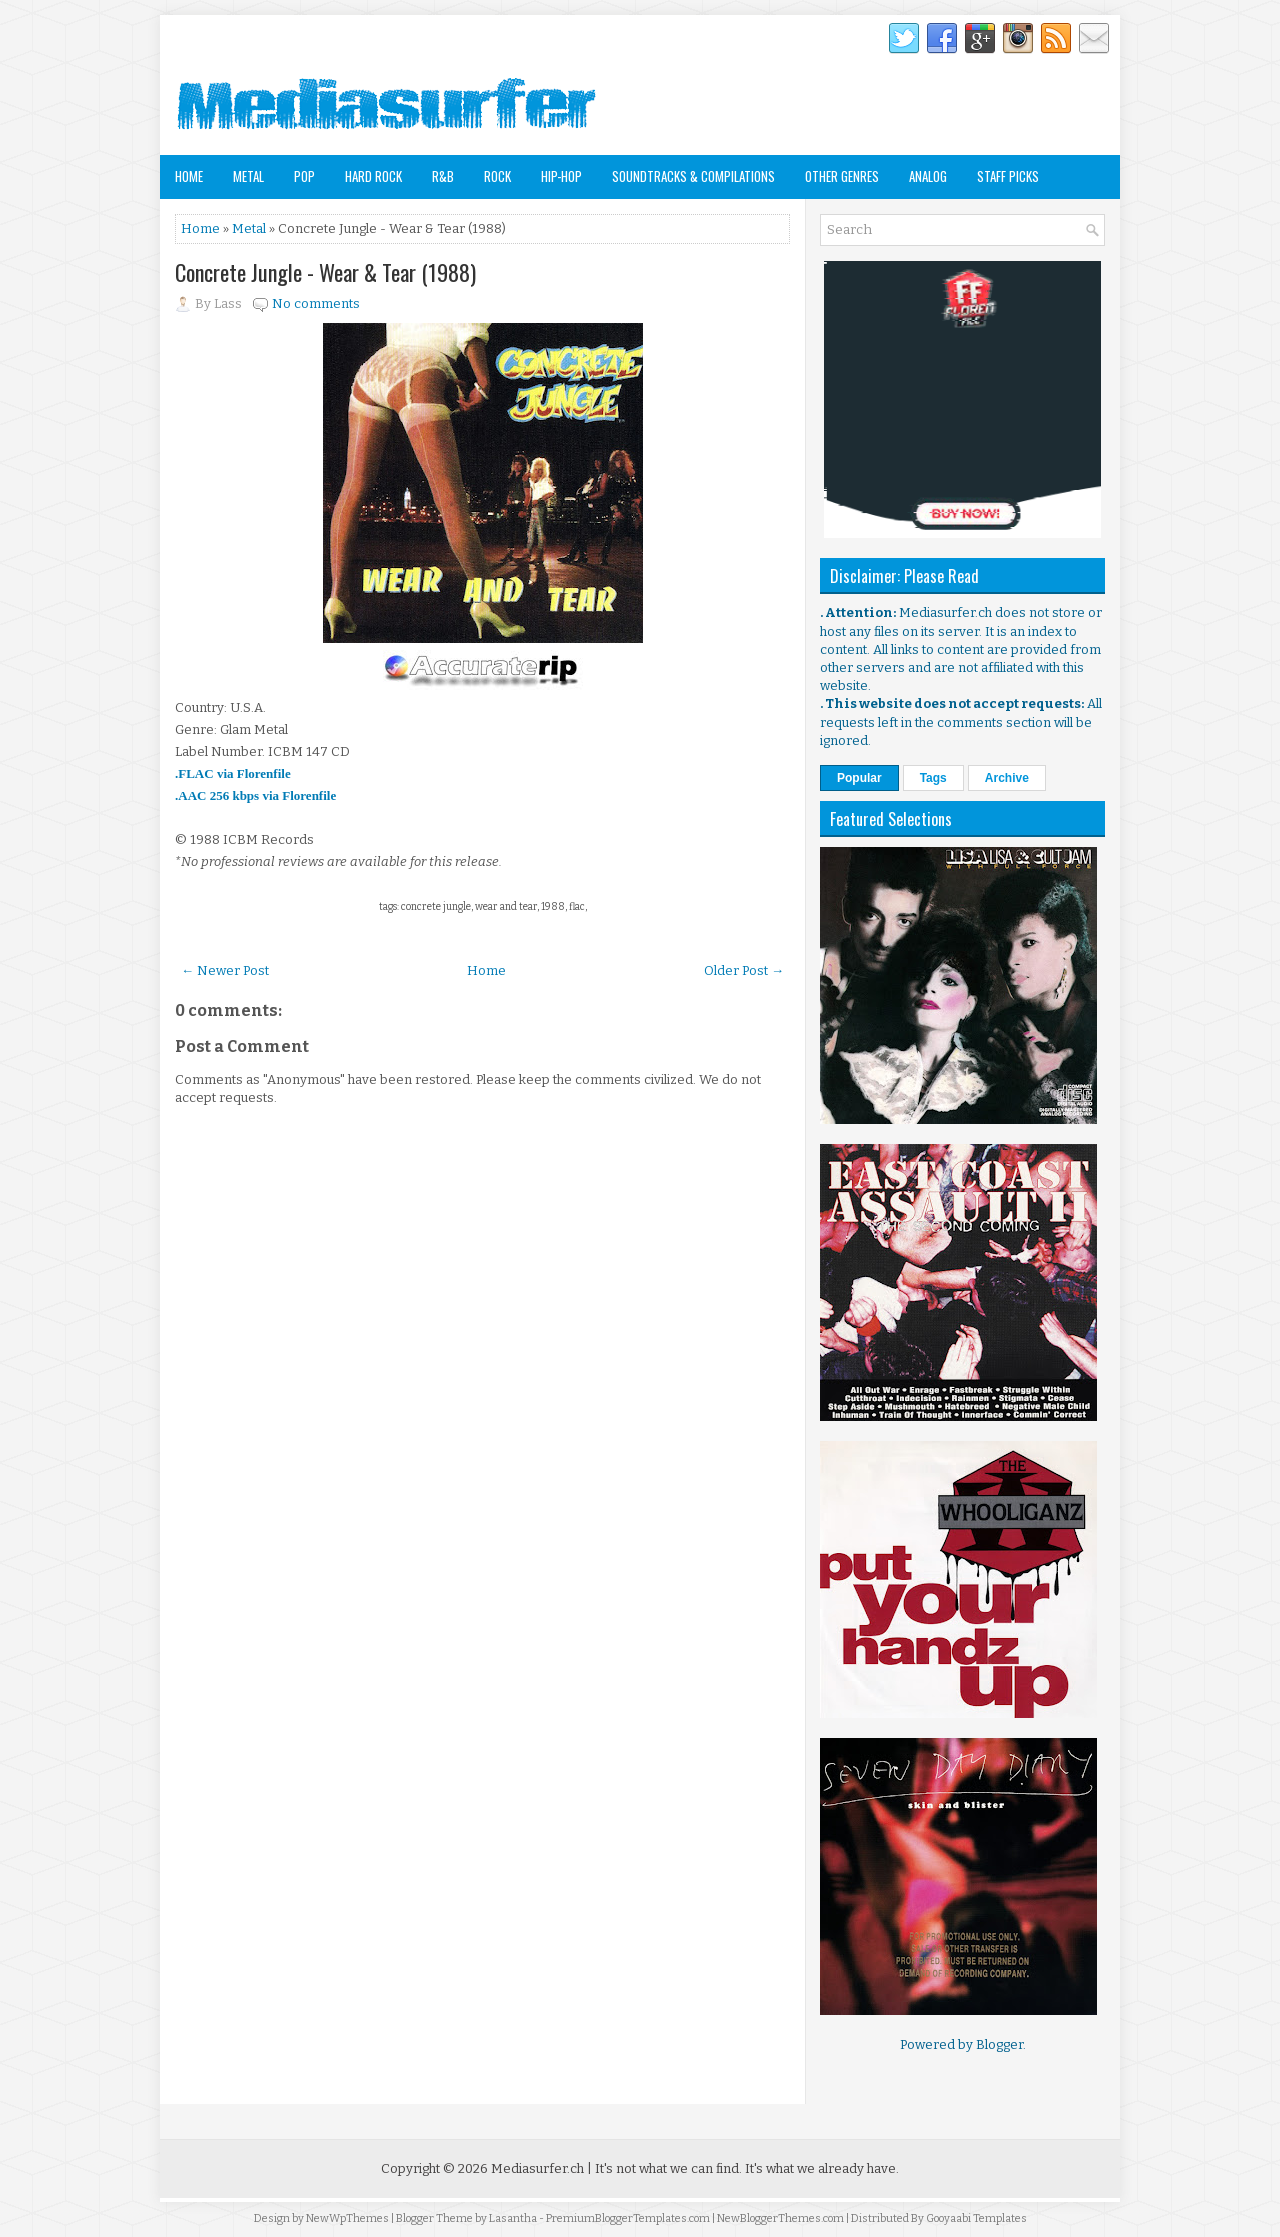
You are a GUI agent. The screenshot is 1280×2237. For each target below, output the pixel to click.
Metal (248, 176)
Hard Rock (373, 176)
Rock (497, 176)
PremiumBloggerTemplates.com (628, 2218)
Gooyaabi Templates (976, 2218)
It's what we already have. (822, 2168)
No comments (316, 303)
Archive (1007, 778)
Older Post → (744, 970)
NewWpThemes (347, 2218)
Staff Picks (1008, 176)
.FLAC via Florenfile (233, 773)
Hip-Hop (561, 176)
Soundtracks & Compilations (693, 176)
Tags (933, 778)
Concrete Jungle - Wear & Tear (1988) (325, 272)
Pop (304, 176)
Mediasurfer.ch (537, 2168)
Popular (859, 778)
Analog (928, 176)
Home (189, 176)
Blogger (999, 2044)
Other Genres (842, 176)
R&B (443, 176)
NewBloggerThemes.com (780, 2218)
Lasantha (513, 2218)
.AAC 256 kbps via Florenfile (255, 795)
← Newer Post (225, 970)
